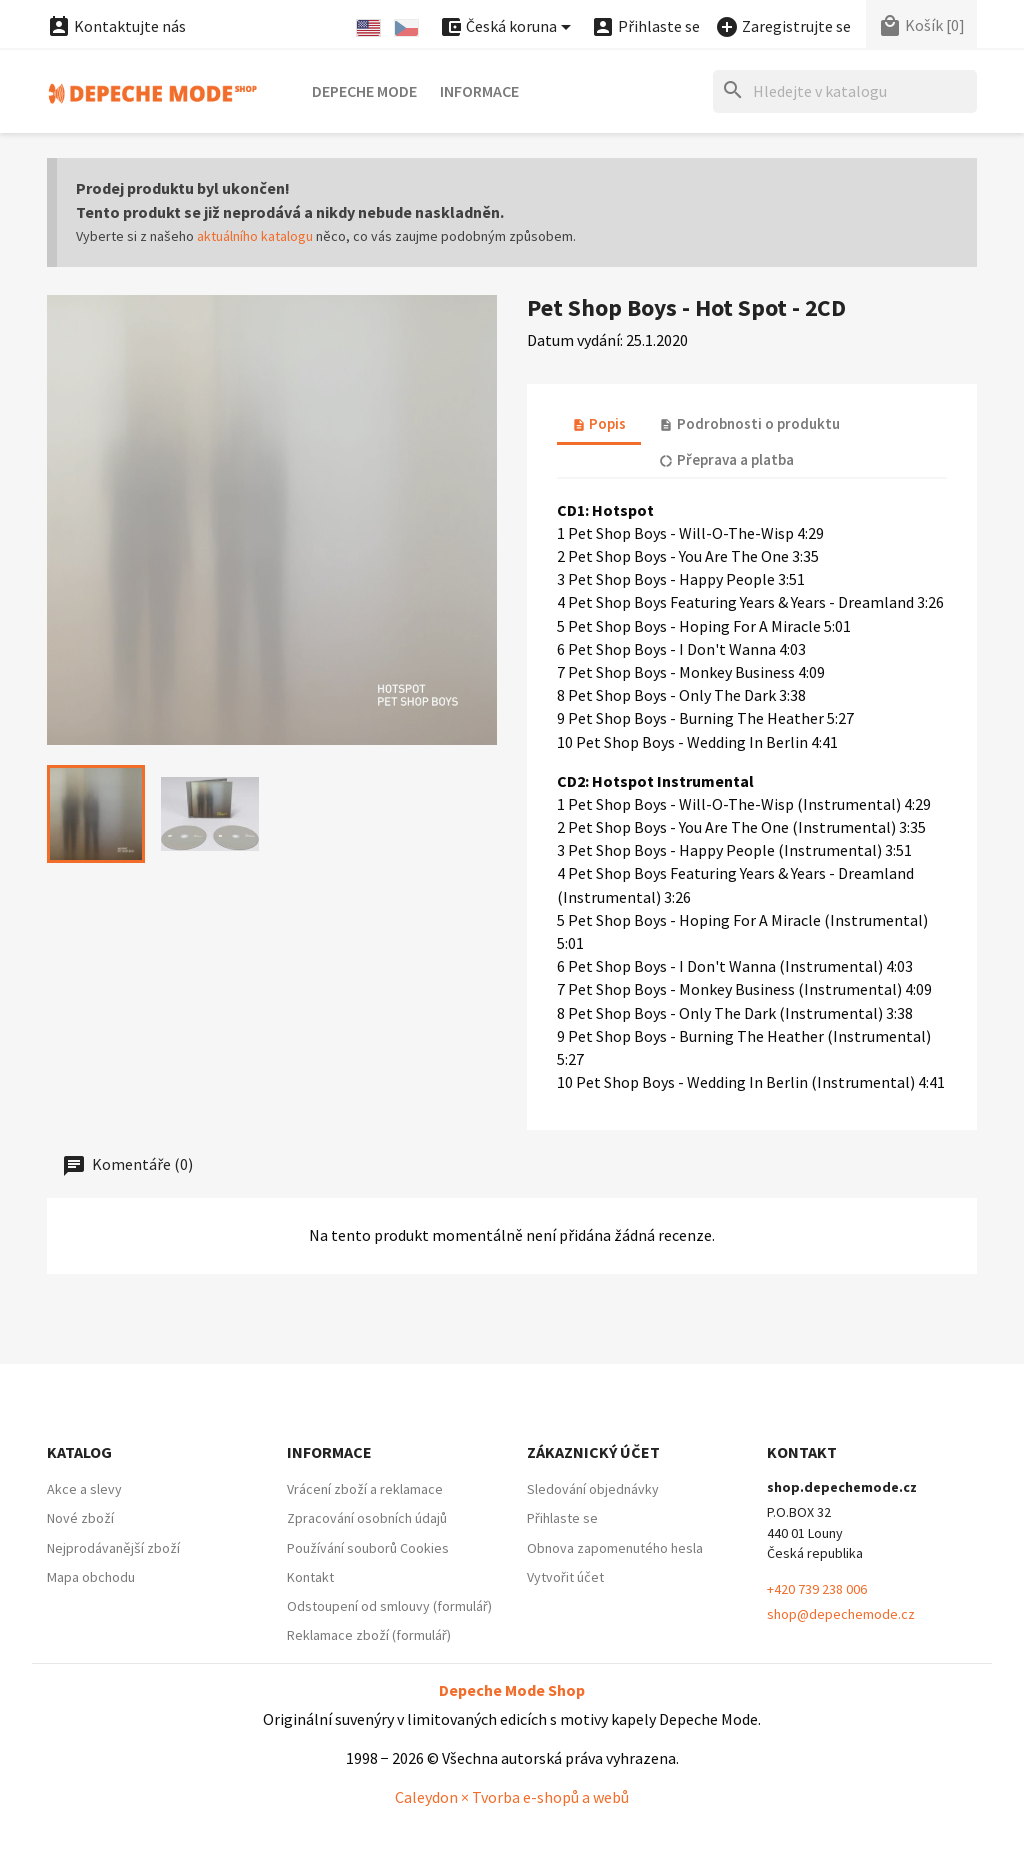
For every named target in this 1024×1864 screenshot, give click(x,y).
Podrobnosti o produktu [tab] (749, 423)
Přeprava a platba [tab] (726, 459)
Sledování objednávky (593, 1489)
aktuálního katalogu (255, 236)
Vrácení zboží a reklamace (365, 1489)
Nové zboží (80, 1518)
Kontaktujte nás (116, 26)
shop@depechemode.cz (841, 1614)
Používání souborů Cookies (368, 1548)
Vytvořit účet (565, 1577)
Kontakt (310, 1577)
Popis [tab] (599, 423)
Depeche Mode (364, 91)
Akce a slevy (84, 1489)
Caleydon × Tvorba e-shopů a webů (512, 1797)
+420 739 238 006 (817, 1589)
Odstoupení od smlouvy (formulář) (389, 1606)
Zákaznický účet (593, 1452)
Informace (479, 91)
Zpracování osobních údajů (367, 1518)
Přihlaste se (562, 1518)
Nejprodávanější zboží (113, 1548)
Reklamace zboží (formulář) (369, 1635)
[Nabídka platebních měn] (508, 27)
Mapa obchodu (91, 1577)
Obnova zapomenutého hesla (615, 1548)
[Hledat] (845, 91)
